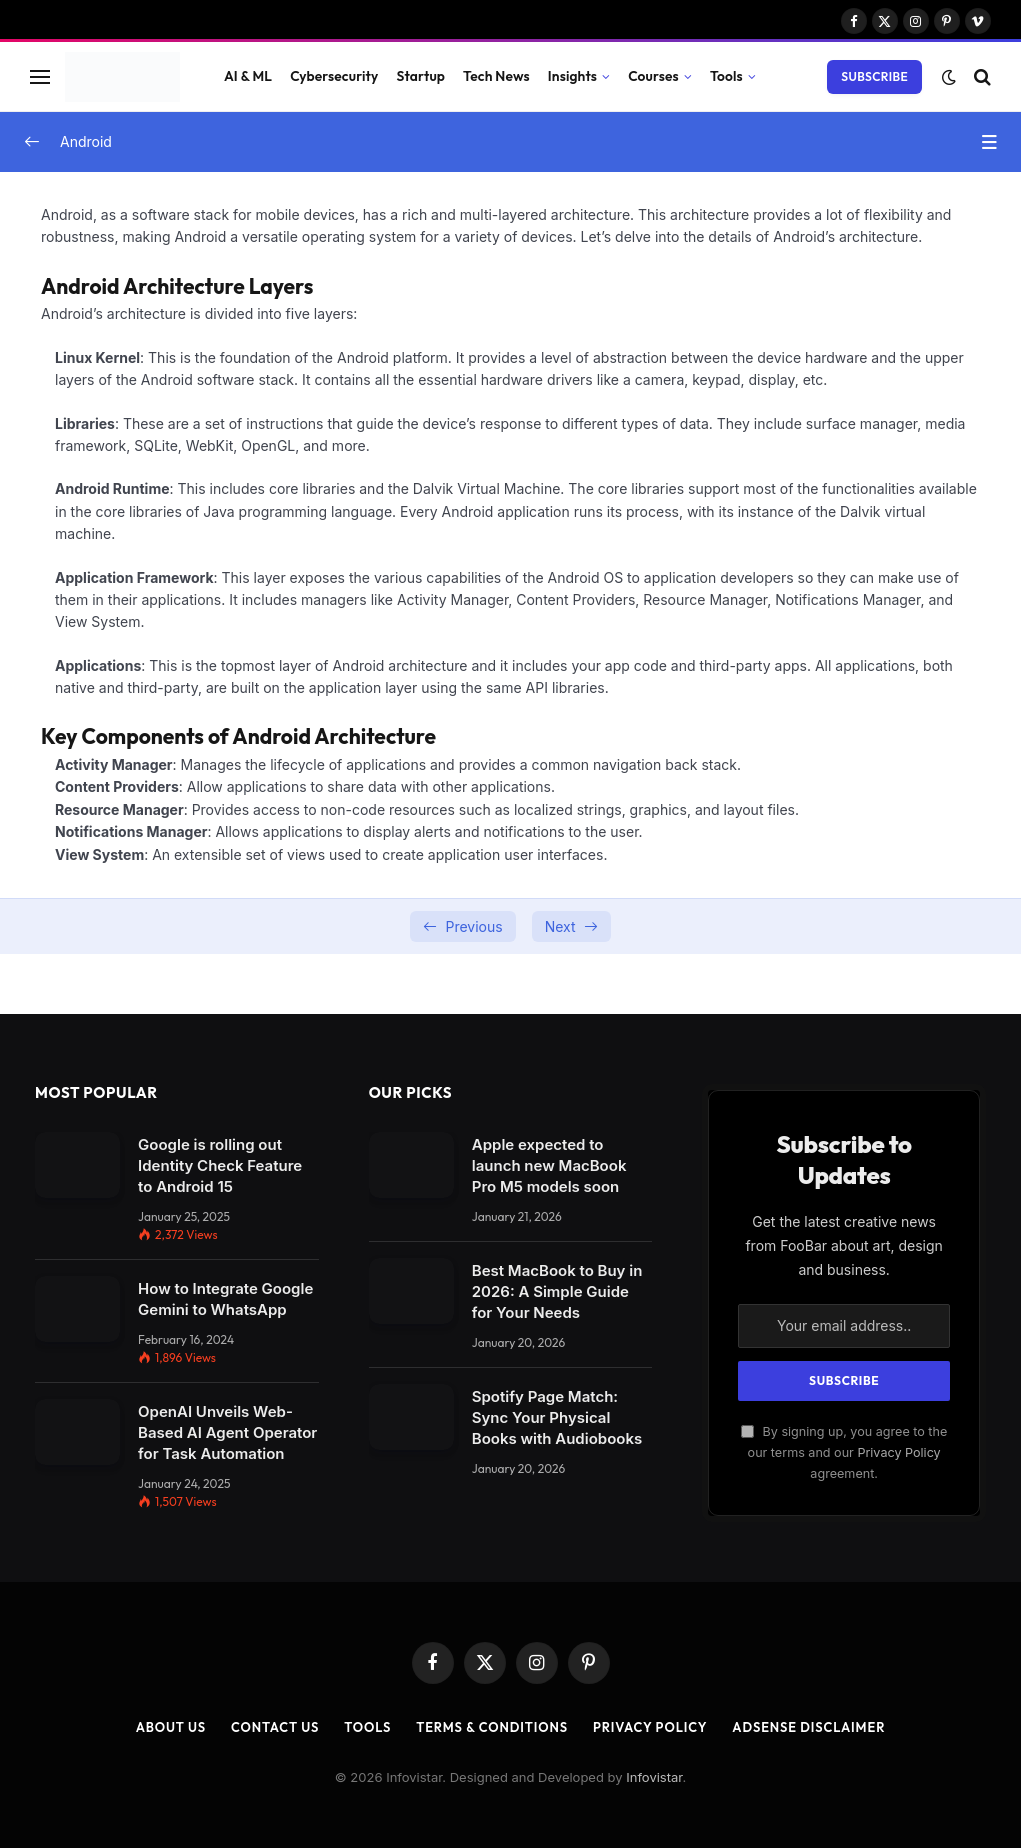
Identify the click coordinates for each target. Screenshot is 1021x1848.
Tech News (496, 76)
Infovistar (654, 1777)
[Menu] (40, 76)
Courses (653, 76)
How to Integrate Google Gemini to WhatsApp (225, 1299)
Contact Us (273, 1727)
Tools (726, 76)
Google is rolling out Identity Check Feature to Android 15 (220, 1165)
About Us (168, 1727)
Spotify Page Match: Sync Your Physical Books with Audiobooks (557, 1417)
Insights (572, 76)
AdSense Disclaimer (811, 1727)
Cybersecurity (334, 76)
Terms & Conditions (491, 1727)
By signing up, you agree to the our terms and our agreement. (844, 1453)
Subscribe (874, 76)
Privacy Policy (898, 1452)
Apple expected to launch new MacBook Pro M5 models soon (549, 1165)
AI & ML (248, 76)
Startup (420, 76)
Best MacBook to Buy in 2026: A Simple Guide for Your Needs (557, 1291)
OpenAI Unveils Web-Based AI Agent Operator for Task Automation (227, 1432)
